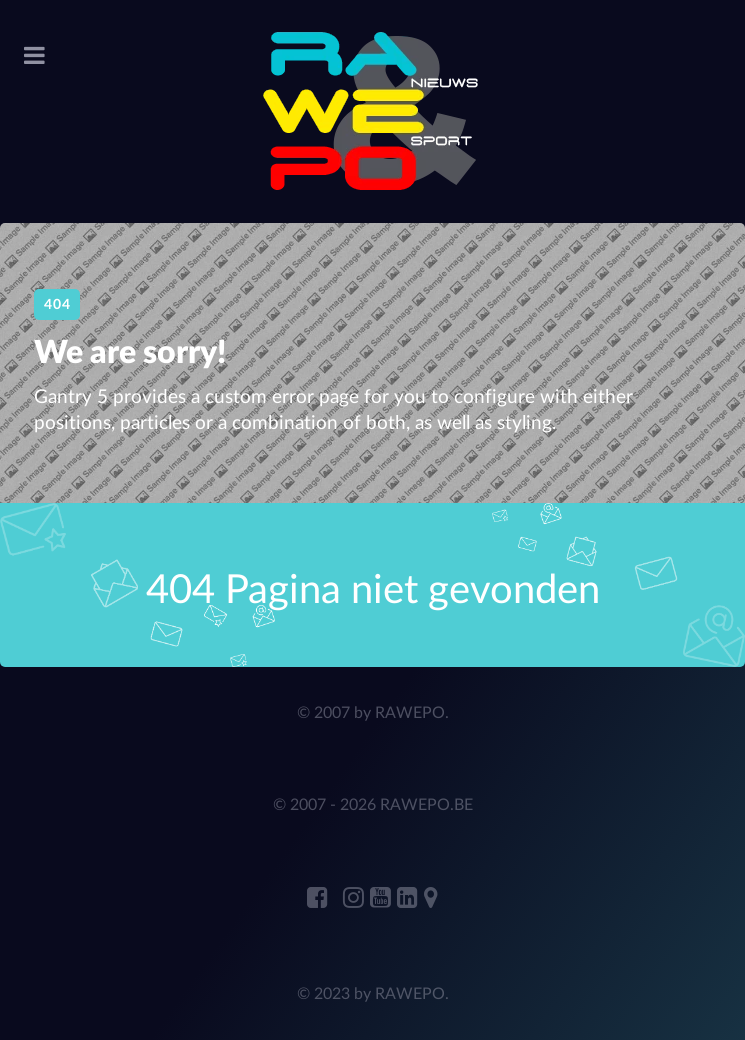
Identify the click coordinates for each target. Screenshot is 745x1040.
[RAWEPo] (372, 111)
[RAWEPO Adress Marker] (431, 899)
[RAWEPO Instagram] (356, 899)
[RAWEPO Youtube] (383, 899)
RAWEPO (410, 713)
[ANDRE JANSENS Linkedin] (410, 899)
